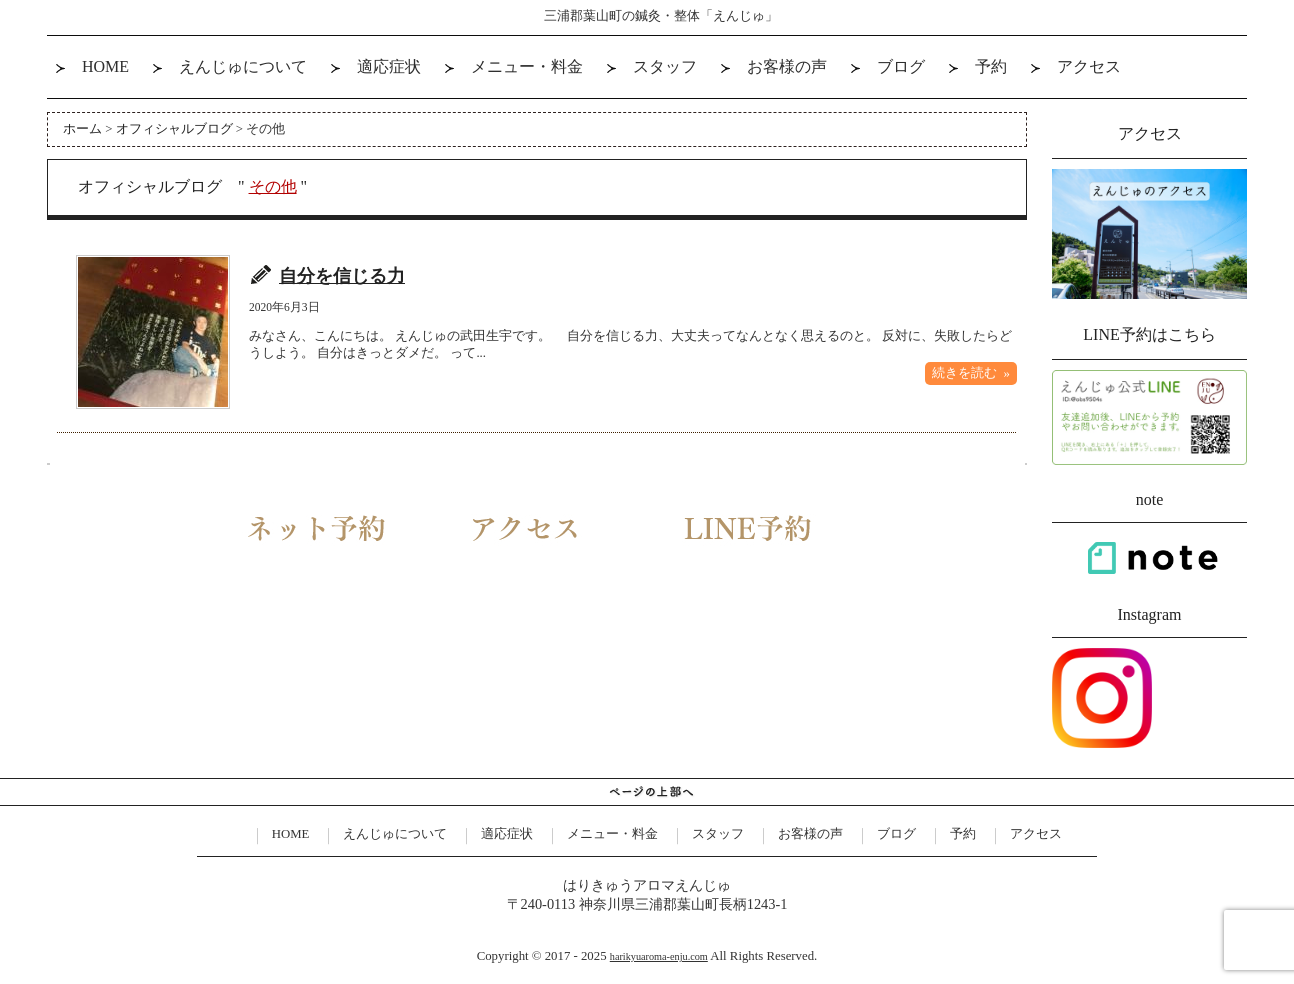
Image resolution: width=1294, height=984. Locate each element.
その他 (273, 186)
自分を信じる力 (342, 276)
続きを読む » (971, 373)
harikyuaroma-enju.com (659, 956)
